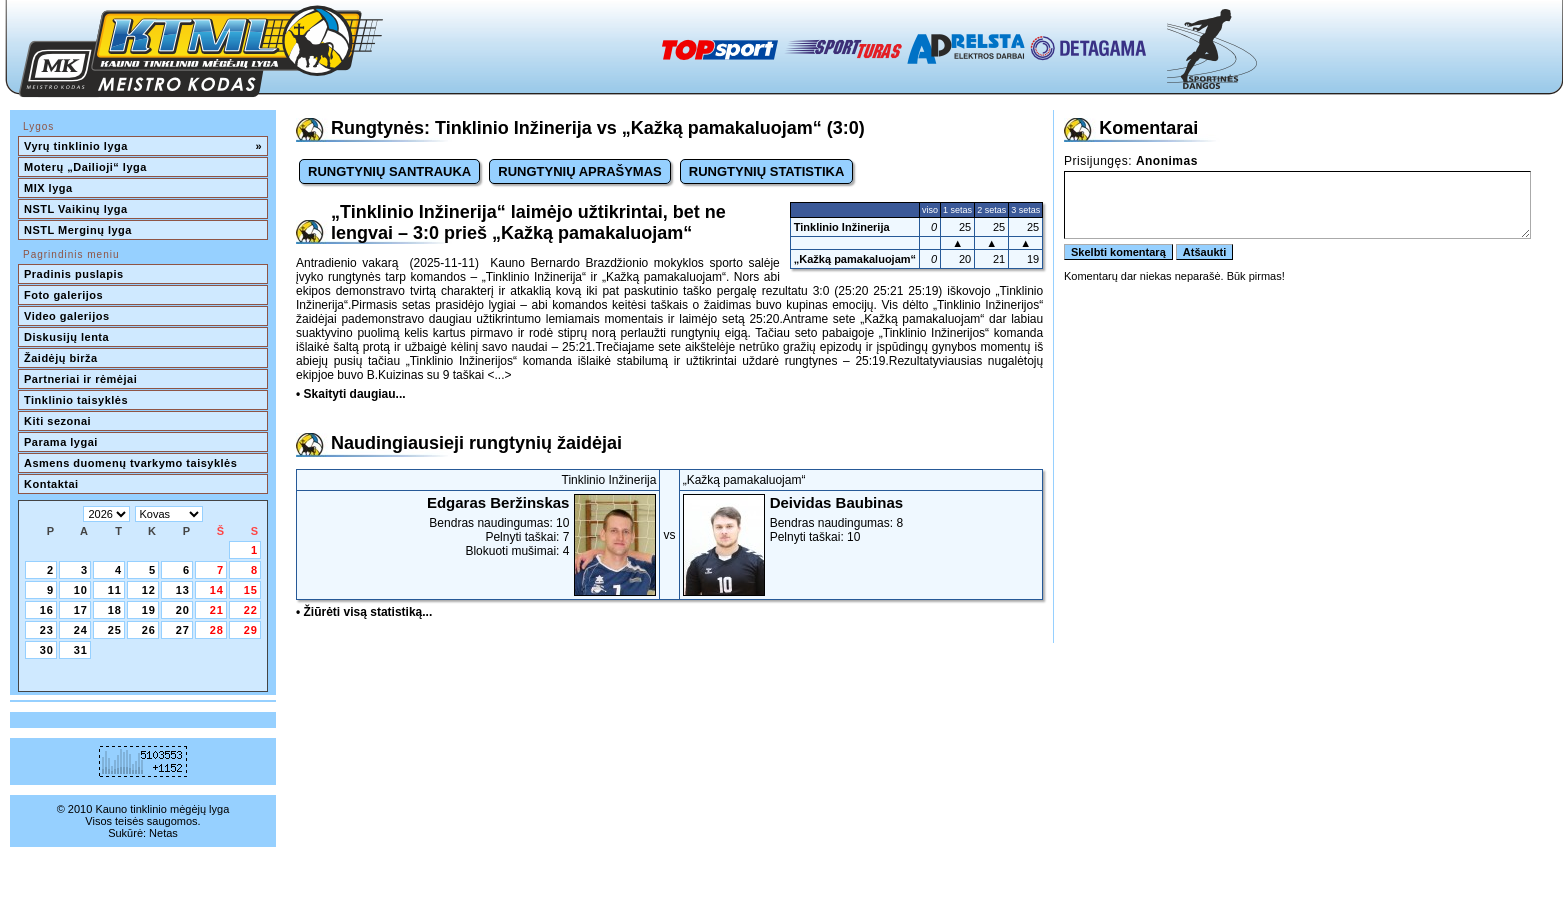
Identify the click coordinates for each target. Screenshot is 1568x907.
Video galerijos (67, 316)
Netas (163, 833)
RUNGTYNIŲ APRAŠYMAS (579, 171)
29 (251, 630)
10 (81, 590)
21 (217, 610)
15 (251, 590)
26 (149, 630)
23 (47, 630)
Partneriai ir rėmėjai (80, 379)
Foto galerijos (63, 295)
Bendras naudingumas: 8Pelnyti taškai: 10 (861, 519)
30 (47, 650)
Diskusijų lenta (66, 337)
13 (183, 590)
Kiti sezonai (57, 421)
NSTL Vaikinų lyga (76, 209)
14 (217, 590)
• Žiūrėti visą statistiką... (364, 612)
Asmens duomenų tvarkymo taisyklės (130, 463)
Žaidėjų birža (61, 358)
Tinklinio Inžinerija (842, 227)
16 (47, 610)
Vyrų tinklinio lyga (143, 146)
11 (115, 590)
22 (251, 610)
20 (183, 610)
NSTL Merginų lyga (78, 230)
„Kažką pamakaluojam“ (855, 259)
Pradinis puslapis (74, 274)
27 (183, 630)
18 (115, 610)
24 (81, 630)
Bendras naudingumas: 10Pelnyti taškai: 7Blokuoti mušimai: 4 (478, 526)
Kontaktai (51, 484)
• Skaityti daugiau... (351, 394)
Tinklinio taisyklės (76, 400)
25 (115, 630)
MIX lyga (48, 188)
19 (149, 610)
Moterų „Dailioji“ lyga (85, 167)
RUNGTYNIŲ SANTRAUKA (389, 171)
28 (217, 630)
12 (149, 590)
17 (81, 610)
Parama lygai (61, 442)
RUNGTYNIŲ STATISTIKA (767, 171)
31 (81, 650)
